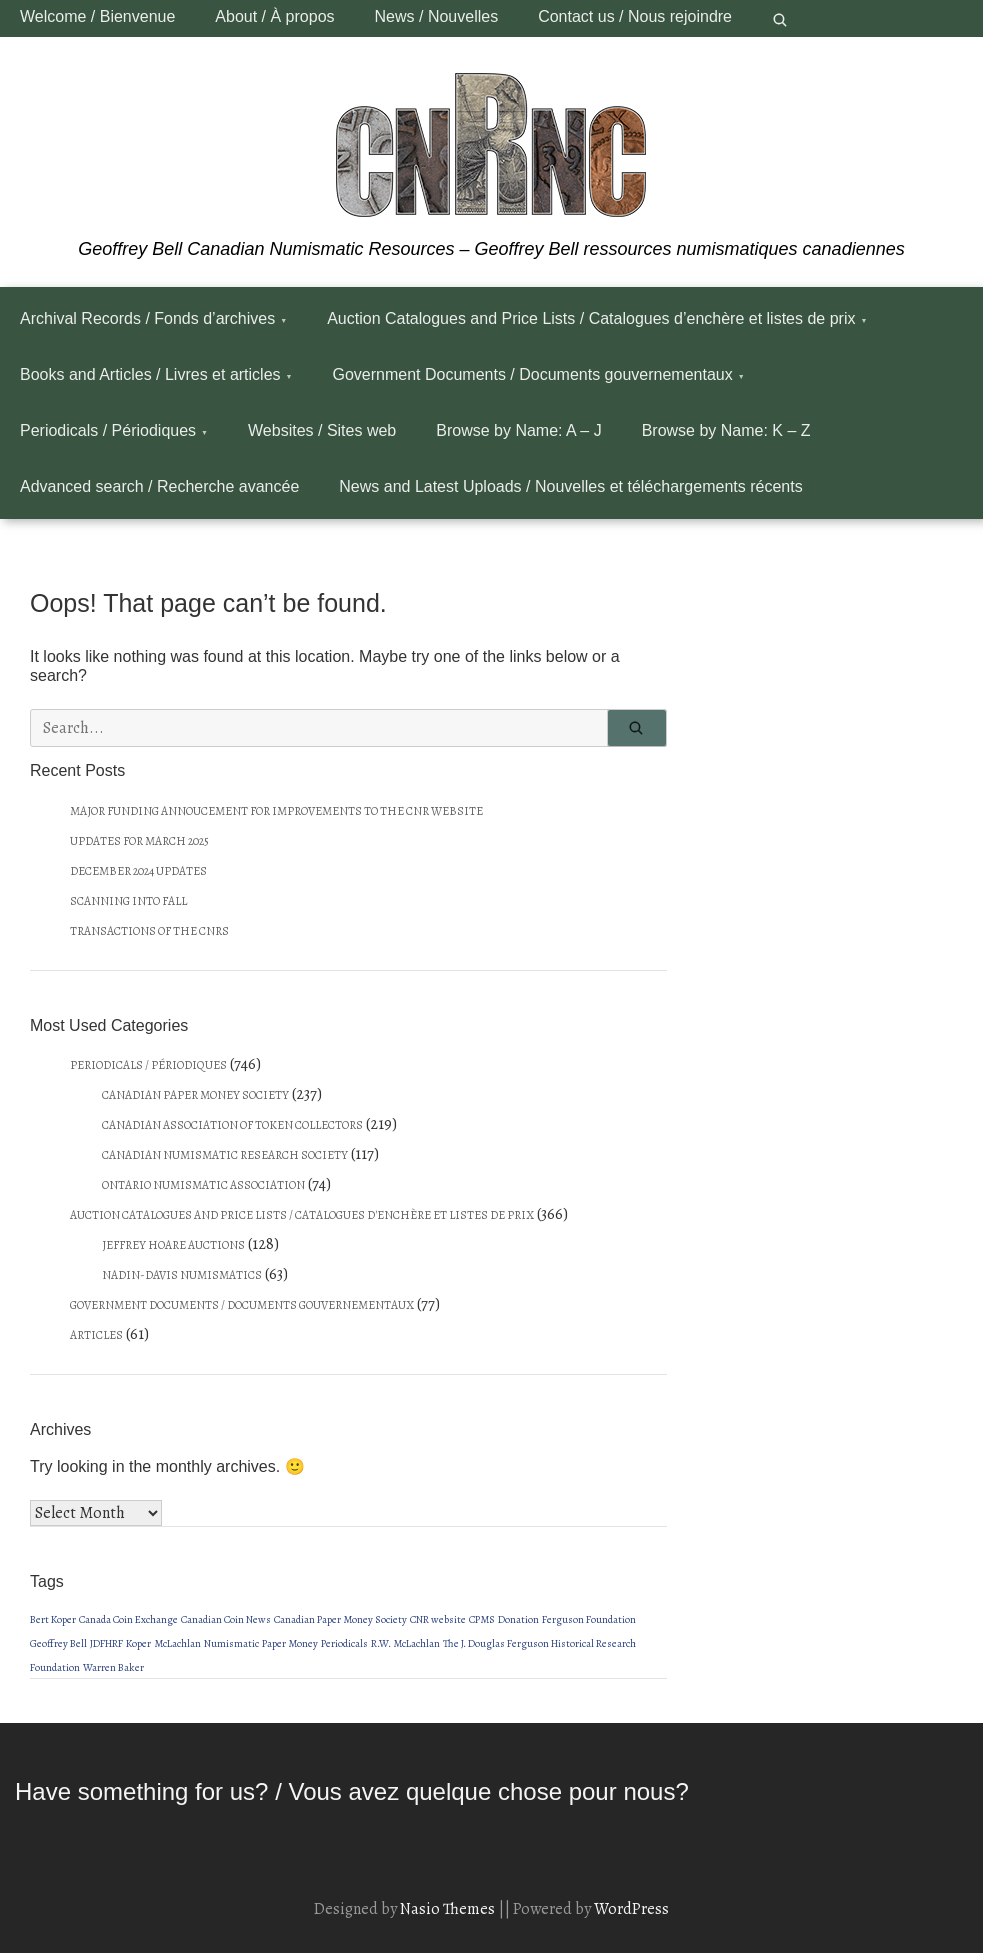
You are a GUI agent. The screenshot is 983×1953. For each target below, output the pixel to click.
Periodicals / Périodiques (108, 430)
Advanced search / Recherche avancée (159, 486)
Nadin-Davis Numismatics (182, 1275)
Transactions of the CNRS (149, 931)
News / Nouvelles (437, 16)
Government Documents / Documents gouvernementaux (533, 374)
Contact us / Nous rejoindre (635, 16)
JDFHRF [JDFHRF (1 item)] (106, 1643)
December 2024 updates (138, 871)
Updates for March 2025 (139, 841)
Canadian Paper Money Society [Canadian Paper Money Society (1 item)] (340, 1619)
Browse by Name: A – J (518, 430)
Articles (96, 1335)
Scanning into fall (128, 901)
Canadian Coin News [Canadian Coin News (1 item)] (226, 1619)
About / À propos (274, 16)
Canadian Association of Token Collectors (232, 1125)
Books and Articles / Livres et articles (150, 374)
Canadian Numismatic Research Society (225, 1155)
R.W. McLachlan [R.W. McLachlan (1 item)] (405, 1643)
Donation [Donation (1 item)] (518, 1619)
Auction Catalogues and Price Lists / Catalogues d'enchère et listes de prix (302, 1215)
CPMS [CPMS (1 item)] (482, 1619)
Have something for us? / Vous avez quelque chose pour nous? (352, 1791)
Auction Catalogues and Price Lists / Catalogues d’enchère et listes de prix (591, 318)
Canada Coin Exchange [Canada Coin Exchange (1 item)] (128, 1619)
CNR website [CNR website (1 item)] (438, 1619)
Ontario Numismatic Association (203, 1185)
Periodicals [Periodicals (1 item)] (344, 1643)
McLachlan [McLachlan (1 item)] (177, 1643)
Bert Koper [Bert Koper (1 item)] (53, 1619)
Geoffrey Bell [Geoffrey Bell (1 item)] (58, 1643)
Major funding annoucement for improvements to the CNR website (276, 811)
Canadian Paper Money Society (195, 1095)
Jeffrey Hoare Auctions (173, 1245)
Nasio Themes (449, 1909)
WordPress (631, 1909)
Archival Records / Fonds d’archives (147, 318)
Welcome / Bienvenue (97, 16)
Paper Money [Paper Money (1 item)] (290, 1643)
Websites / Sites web (322, 430)
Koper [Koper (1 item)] (138, 1643)
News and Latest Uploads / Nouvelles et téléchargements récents (570, 486)
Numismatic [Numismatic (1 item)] (231, 1643)
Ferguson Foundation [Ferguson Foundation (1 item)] (589, 1619)
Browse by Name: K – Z (726, 430)
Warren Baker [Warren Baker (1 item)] (113, 1667)
